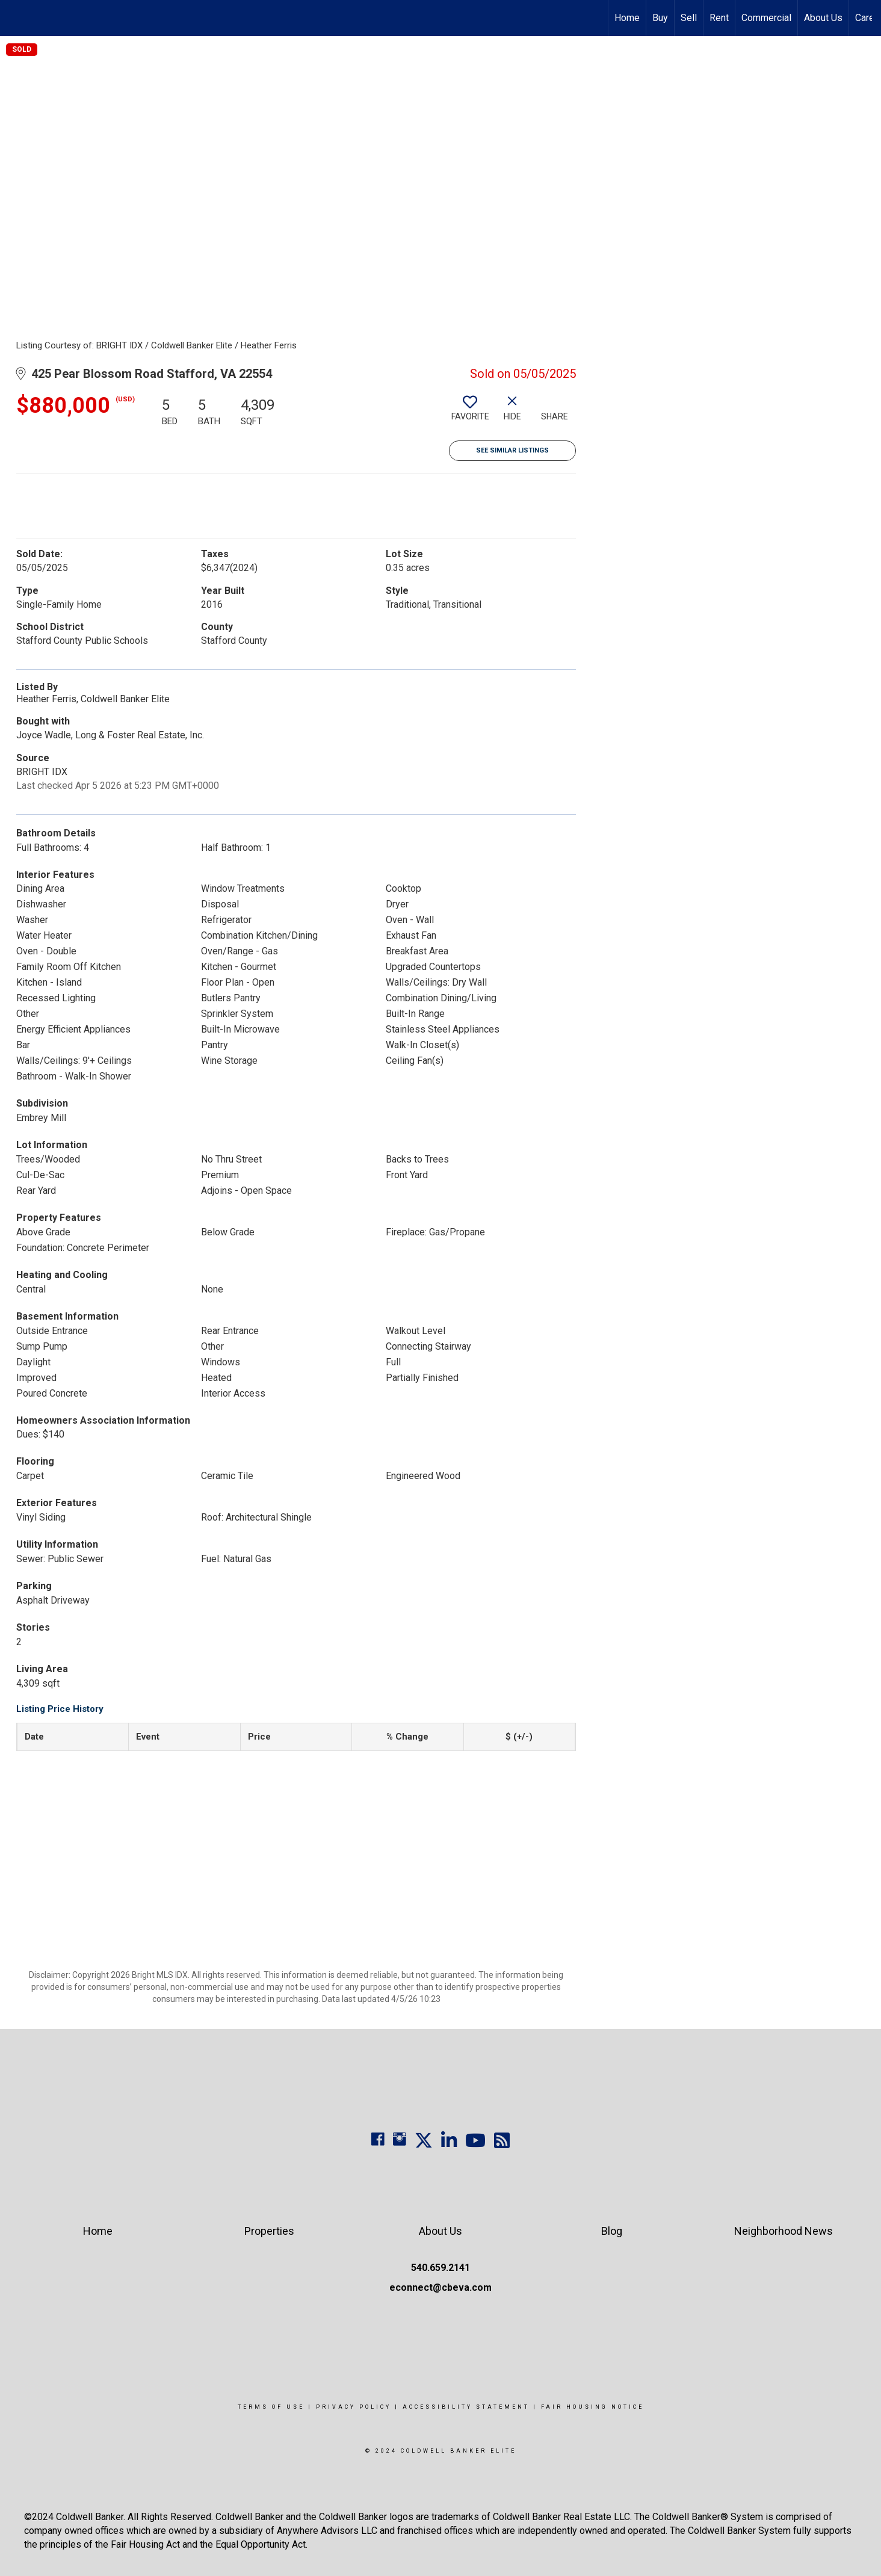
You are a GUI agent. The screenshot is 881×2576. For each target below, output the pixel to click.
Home (627, 17)
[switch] (470, 413)
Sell (689, 17)
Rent (719, 17)
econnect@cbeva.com (440, 2287)
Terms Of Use (271, 2407)
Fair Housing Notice (592, 2407)
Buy (660, 17)
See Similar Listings (512, 450)
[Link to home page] (15, 18)
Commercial (766, 17)
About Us (823, 17)
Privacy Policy (353, 2407)
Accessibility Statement (466, 2407)
